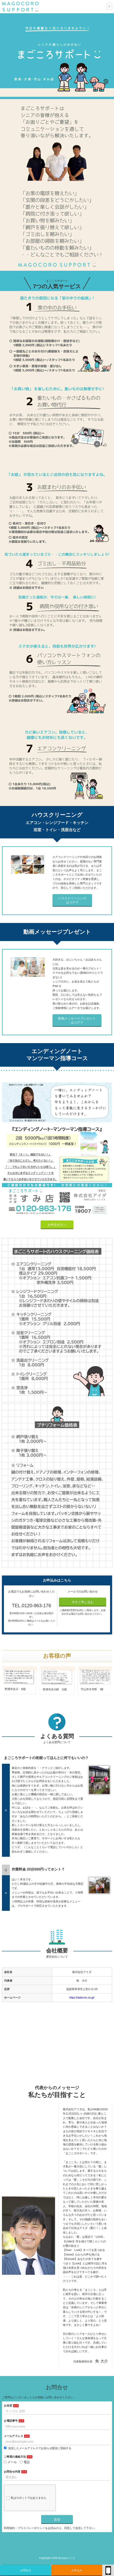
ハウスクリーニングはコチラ (72, 900)
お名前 (8, 2405)
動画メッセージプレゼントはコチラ (77, 1020)
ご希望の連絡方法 (15, 2456)
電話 (25, 2462)
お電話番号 (11, 2420)
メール (10, 2462)
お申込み (76, 2570)
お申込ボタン (57, 1224)
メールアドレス (13, 2436)
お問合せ (25, 2570)
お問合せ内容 (12, 2471)
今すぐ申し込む (83, 1602)
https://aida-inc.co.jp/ (81, 1997)
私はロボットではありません (26, 2498)
